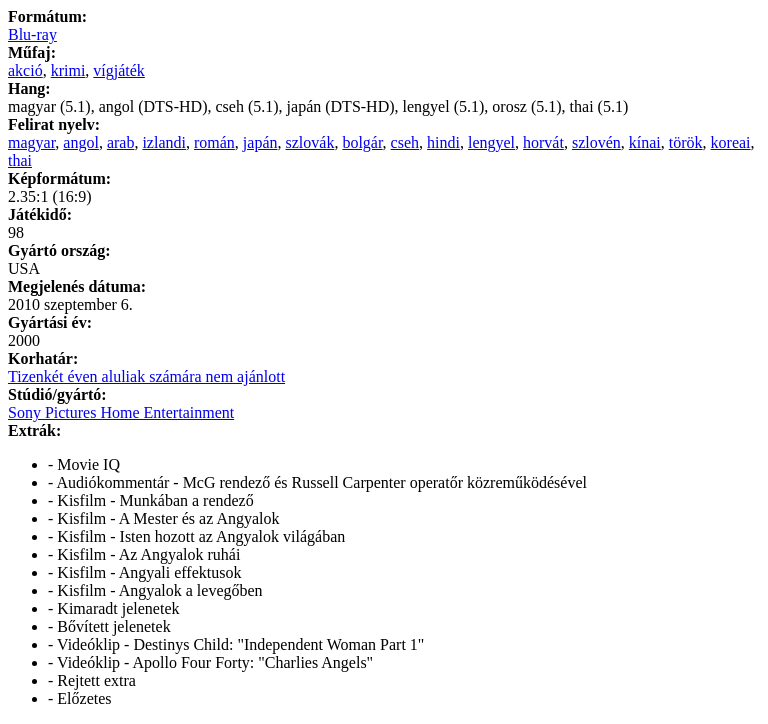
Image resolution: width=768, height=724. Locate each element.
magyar (31, 142)
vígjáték (119, 70)
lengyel (491, 142)
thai (20, 160)
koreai (731, 142)
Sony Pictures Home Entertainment (121, 412)
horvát (543, 142)
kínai (645, 142)
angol (81, 142)
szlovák (310, 142)
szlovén (596, 142)
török (686, 142)
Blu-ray (32, 34)
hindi (443, 142)
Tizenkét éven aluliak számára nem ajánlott (146, 376)
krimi (68, 70)
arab (121, 142)
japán (260, 142)
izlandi (164, 142)
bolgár (362, 142)
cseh (405, 142)
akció (25, 70)
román (214, 142)
